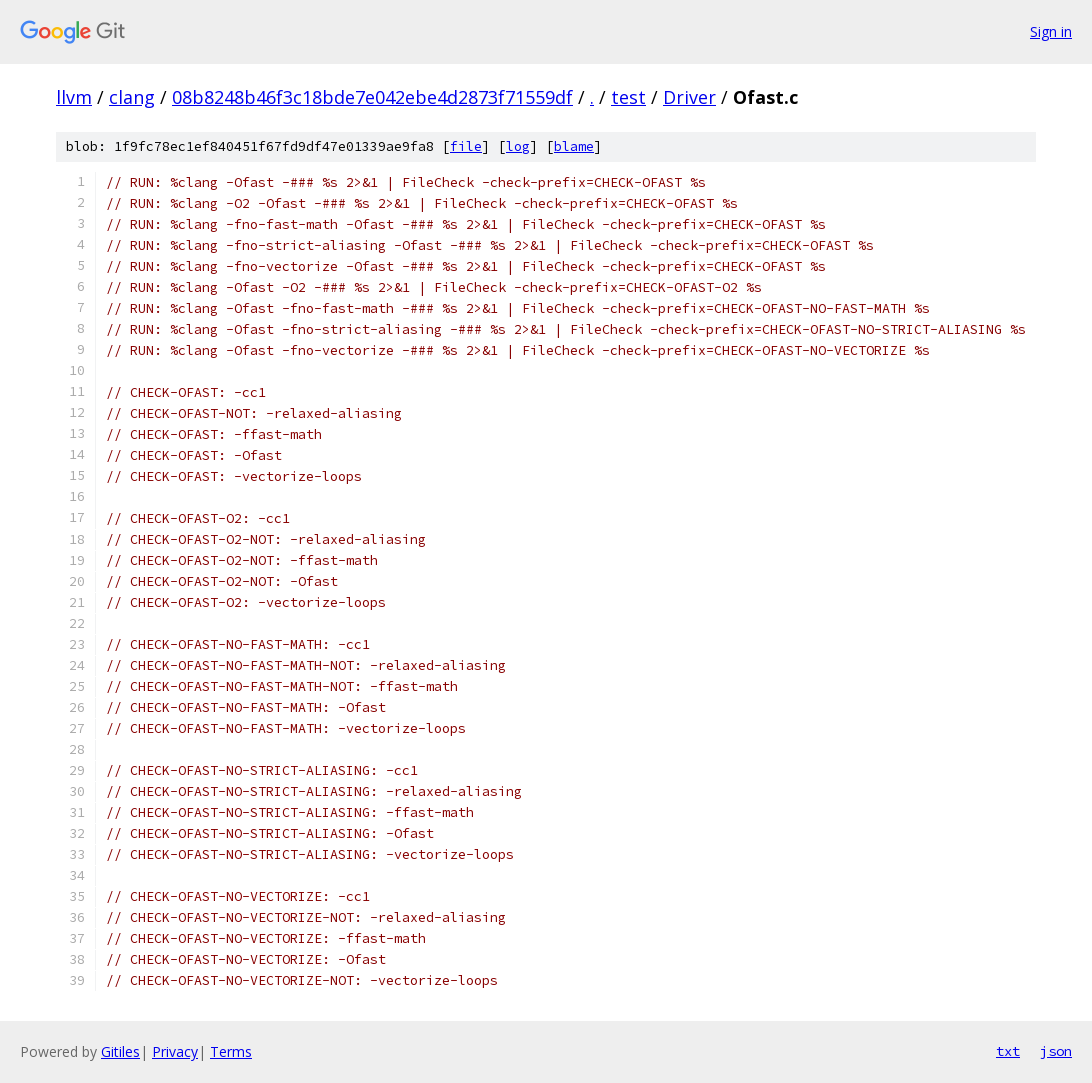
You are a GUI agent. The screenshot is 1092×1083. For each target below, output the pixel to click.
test (628, 97)
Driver (689, 97)
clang (132, 97)
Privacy (175, 1051)
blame (574, 146)
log (518, 146)
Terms (231, 1051)
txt (1008, 1051)
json (1056, 1051)
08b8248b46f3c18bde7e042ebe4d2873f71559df (372, 97)
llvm (74, 97)
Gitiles (120, 1051)
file (466, 146)
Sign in (1051, 31)
